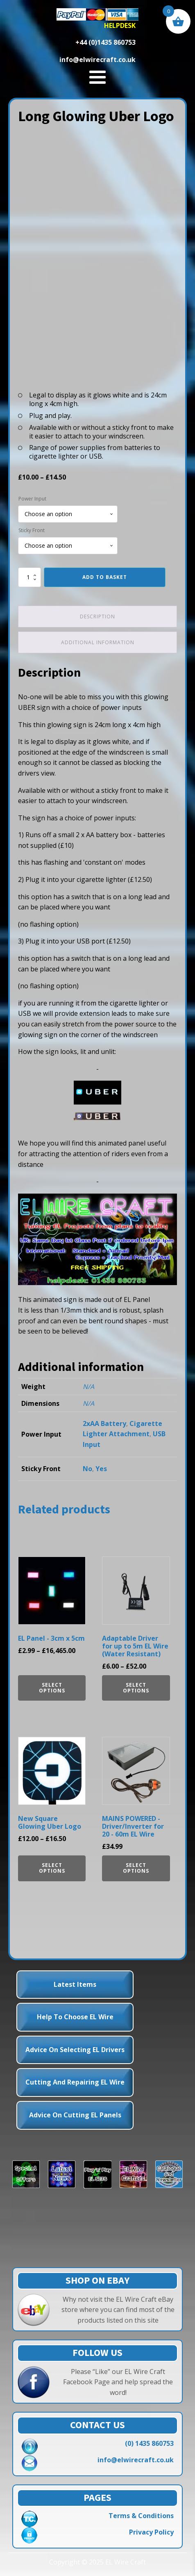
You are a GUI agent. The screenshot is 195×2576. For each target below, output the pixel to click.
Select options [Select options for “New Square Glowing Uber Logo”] (52, 1868)
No (87, 1468)
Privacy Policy (151, 2532)
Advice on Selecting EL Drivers (75, 2049)
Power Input (32, 498)
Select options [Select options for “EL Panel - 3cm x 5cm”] (52, 1687)
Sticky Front (31, 530)
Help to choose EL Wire (75, 2016)
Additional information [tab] (97, 642)
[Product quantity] (29, 577)
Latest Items (75, 1984)
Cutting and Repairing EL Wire (75, 2082)
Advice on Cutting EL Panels (75, 2114)
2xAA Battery (104, 1423)
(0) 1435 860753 (149, 2443)
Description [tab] (97, 616)
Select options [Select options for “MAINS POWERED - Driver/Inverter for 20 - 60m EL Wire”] (136, 1868)
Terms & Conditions (141, 2515)
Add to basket (104, 577)
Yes (101, 1468)
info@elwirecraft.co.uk (136, 2459)
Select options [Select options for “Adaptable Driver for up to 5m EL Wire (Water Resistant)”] (136, 1687)
